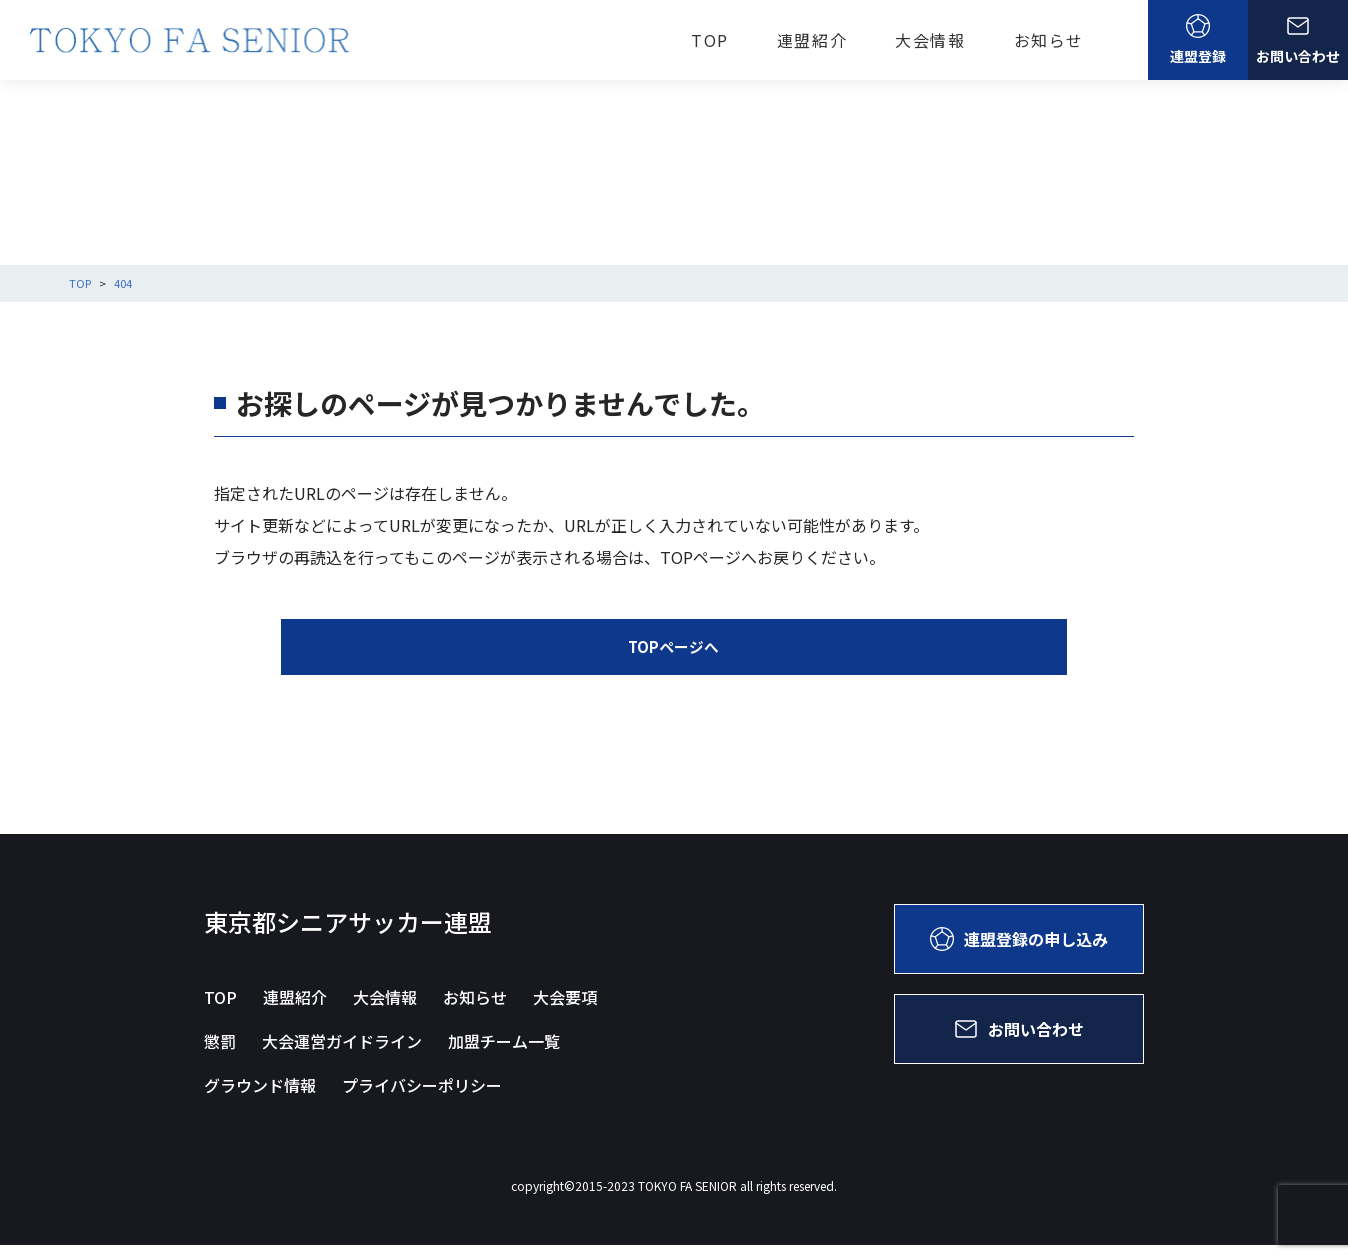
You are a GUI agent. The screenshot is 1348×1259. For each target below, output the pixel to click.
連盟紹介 (812, 40)
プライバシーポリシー (422, 1099)
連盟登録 (1198, 40)
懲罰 (220, 1055)
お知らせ (1049, 40)
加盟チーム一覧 (504, 1055)
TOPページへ (674, 661)
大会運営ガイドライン (342, 1055)
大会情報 (930, 40)
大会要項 (565, 1011)
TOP (710, 40)
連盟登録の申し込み (1019, 953)
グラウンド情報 (260, 1099)
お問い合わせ (1298, 40)
